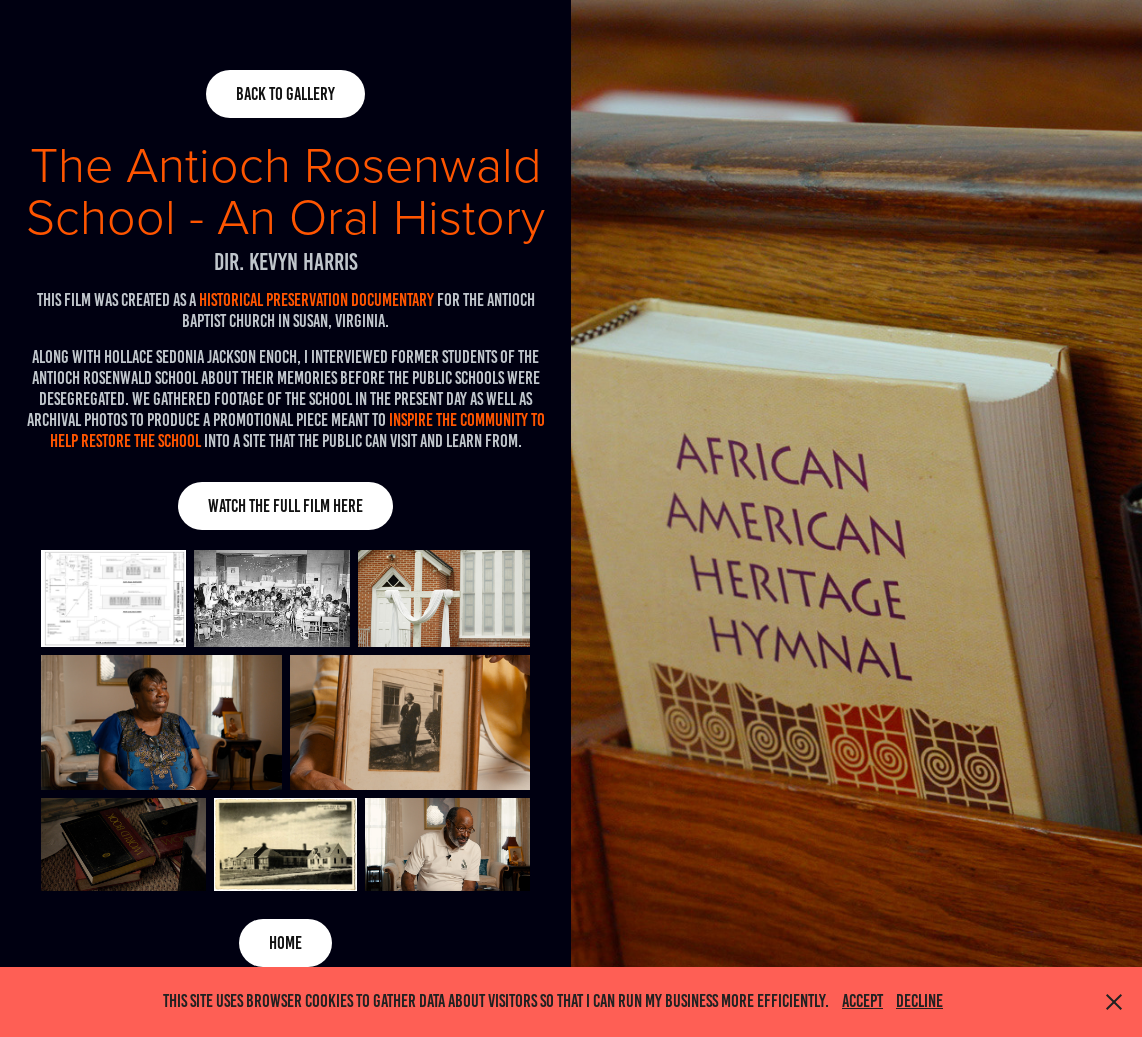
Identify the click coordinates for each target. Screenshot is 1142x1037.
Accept (862, 1001)
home (285, 943)
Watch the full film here (285, 506)
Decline (919, 1001)
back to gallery (285, 94)
